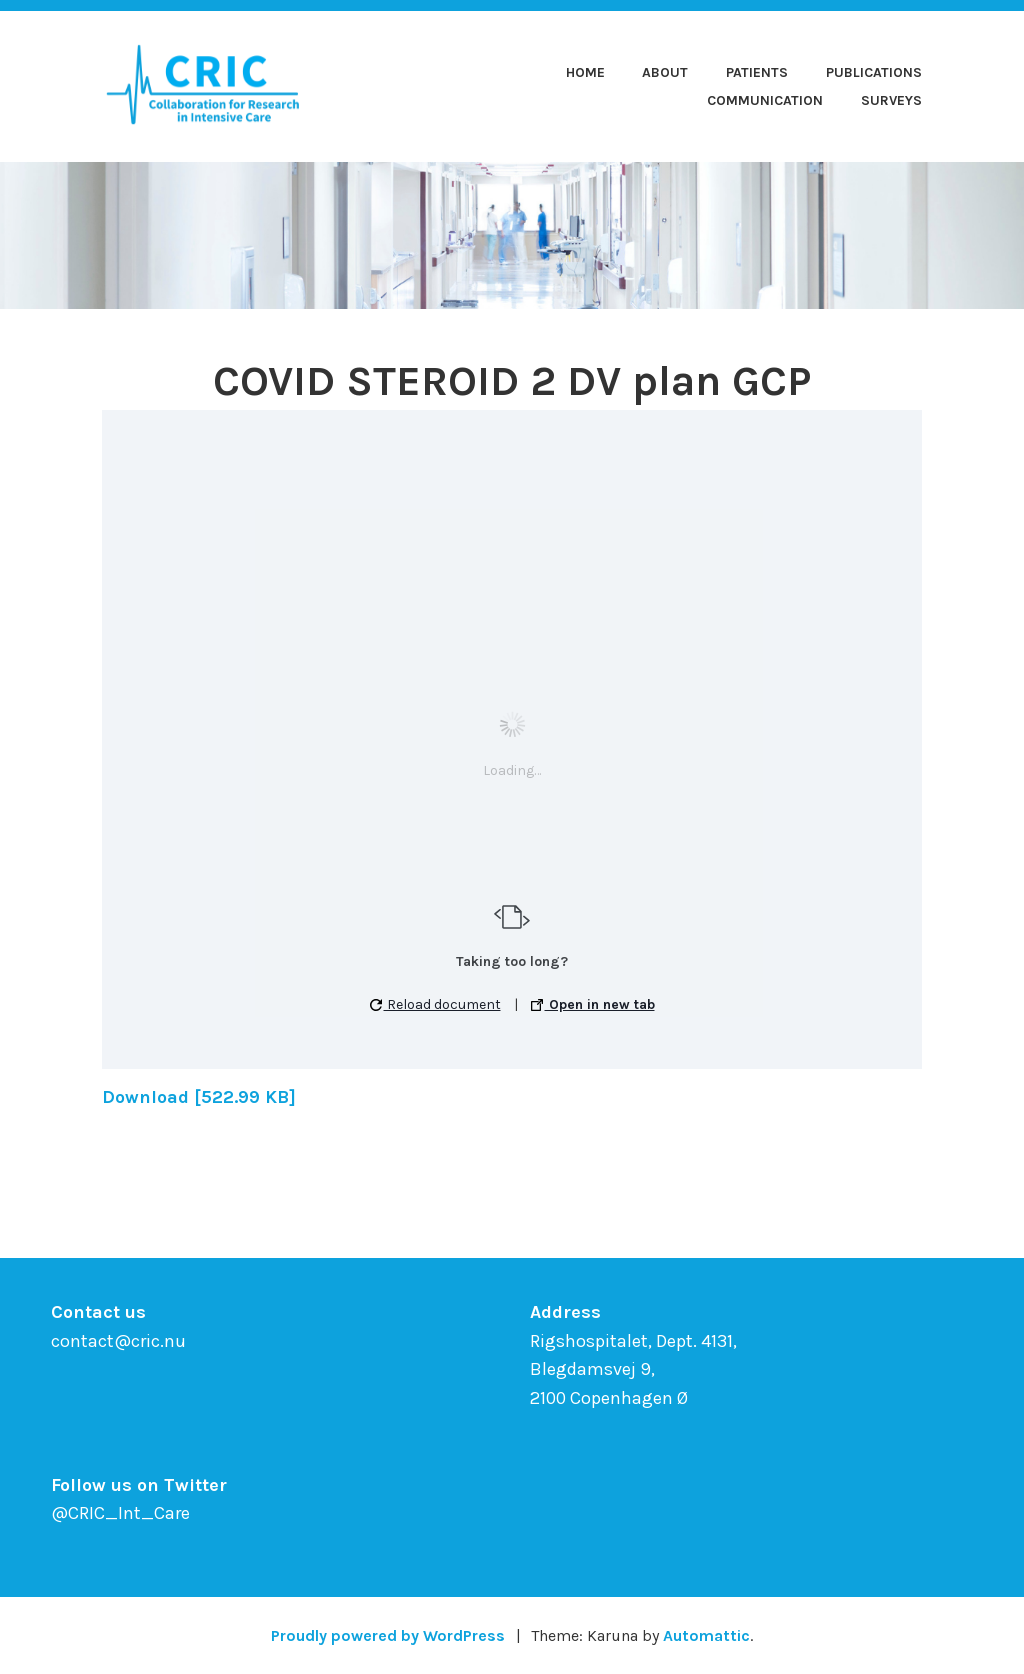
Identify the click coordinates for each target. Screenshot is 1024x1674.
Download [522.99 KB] (199, 1097)
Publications (874, 72)
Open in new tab (593, 1004)
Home (585, 72)
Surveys (891, 100)
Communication (765, 100)
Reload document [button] (435, 1004)
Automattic (706, 1635)
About (665, 72)
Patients (757, 72)
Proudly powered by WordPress (388, 1635)
